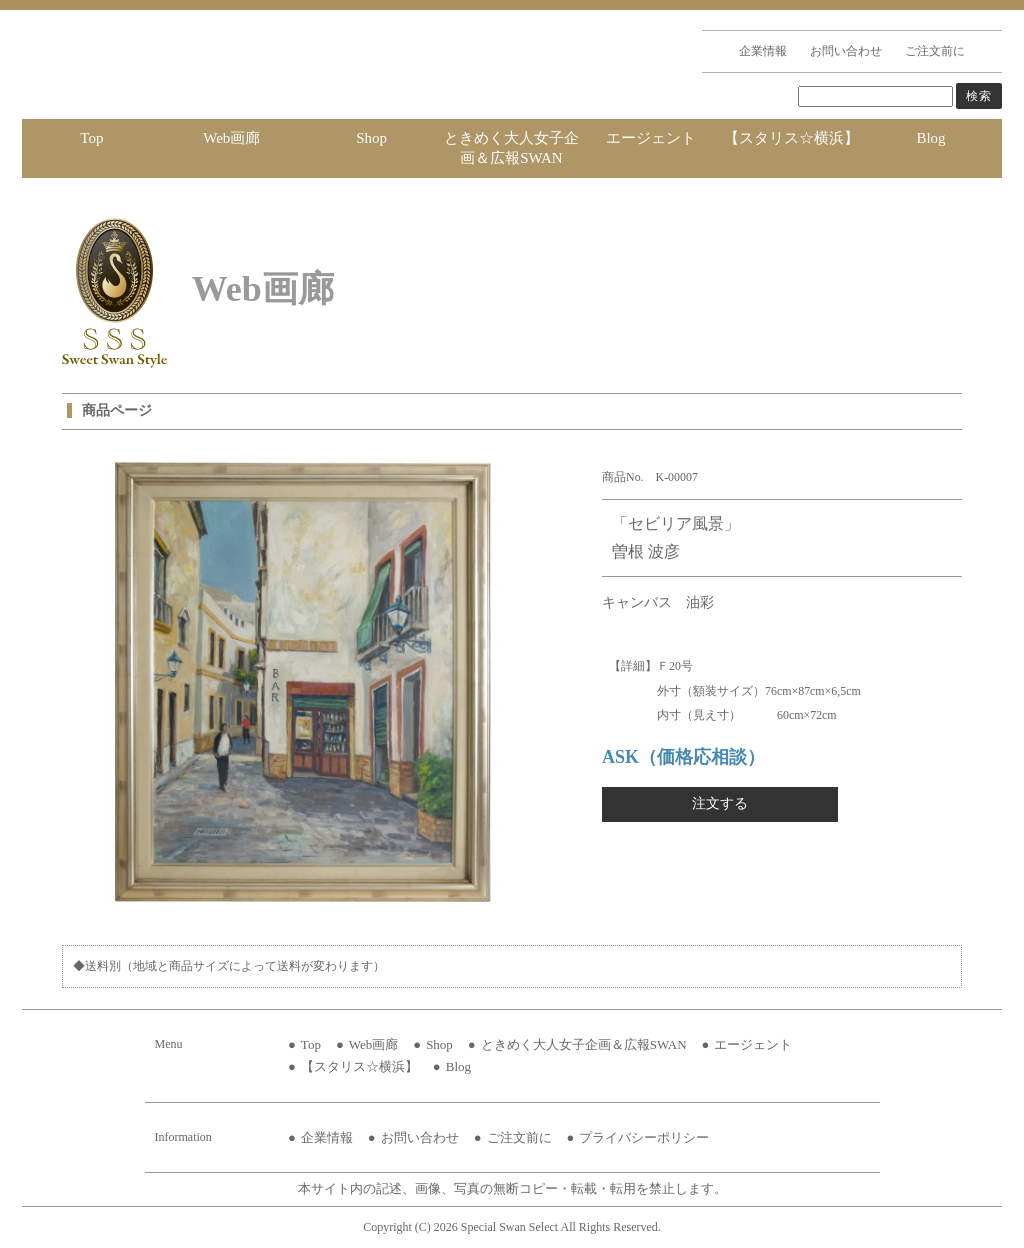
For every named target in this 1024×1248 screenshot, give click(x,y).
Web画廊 (231, 138)
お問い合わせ (846, 51)
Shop (371, 138)
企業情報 (763, 51)
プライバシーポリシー (644, 1137)
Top (91, 138)
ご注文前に (935, 51)
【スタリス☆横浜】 (791, 138)
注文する (720, 803)
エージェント (651, 138)
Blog (930, 138)
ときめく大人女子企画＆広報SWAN (511, 148)
